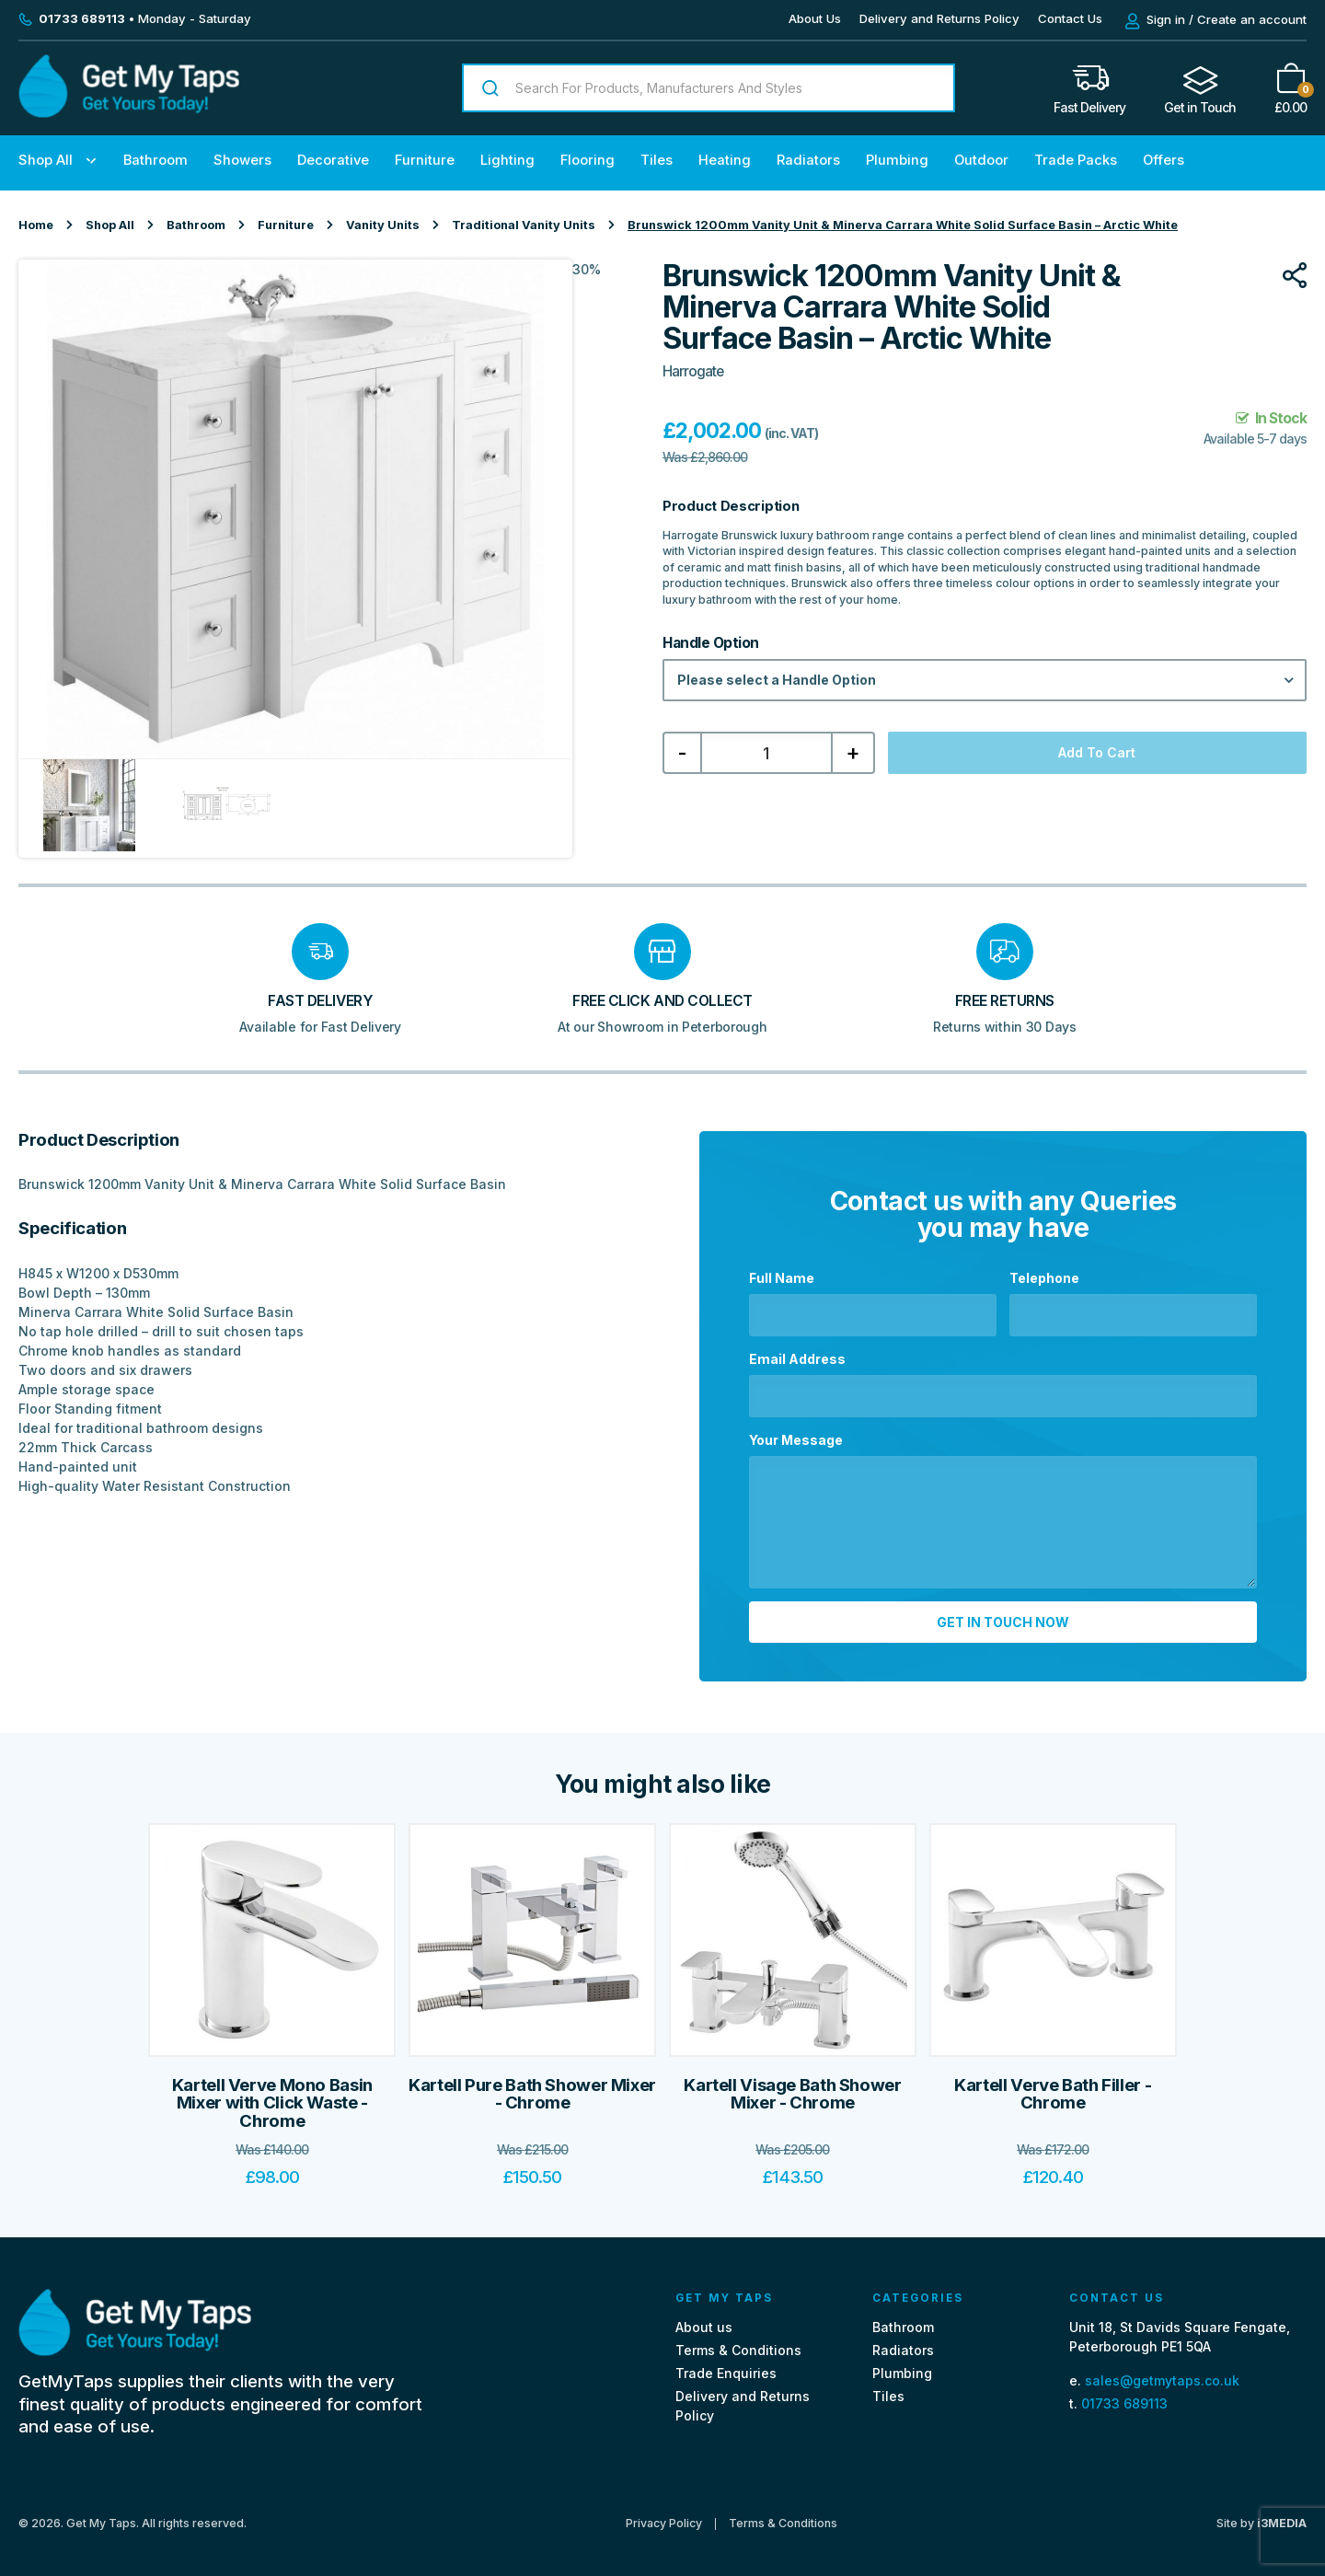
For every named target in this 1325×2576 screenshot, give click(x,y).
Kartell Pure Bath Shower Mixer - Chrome (532, 2086)
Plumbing (897, 160)
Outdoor (981, 160)
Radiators (808, 160)
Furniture (425, 160)
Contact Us (1070, 18)
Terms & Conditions (738, 2342)
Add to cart (1096, 752)
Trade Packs (1075, 160)
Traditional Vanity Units (523, 225)
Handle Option (710, 643)
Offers (1163, 160)
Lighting (507, 160)
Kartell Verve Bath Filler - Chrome (1052, 2086)
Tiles (656, 160)
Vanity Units (383, 225)
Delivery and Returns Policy (939, 18)
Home (35, 225)
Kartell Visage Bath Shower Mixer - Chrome (792, 2086)
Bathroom (155, 160)
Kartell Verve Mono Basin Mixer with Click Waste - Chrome (272, 2094)
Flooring (587, 160)
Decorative (333, 160)
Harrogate (692, 371)
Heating (724, 160)
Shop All (45, 160)
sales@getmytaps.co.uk (1162, 2372)
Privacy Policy (664, 2516)
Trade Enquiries (726, 2365)
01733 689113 (1124, 2395)
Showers (242, 160)
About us (703, 2319)
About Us (815, 18)
